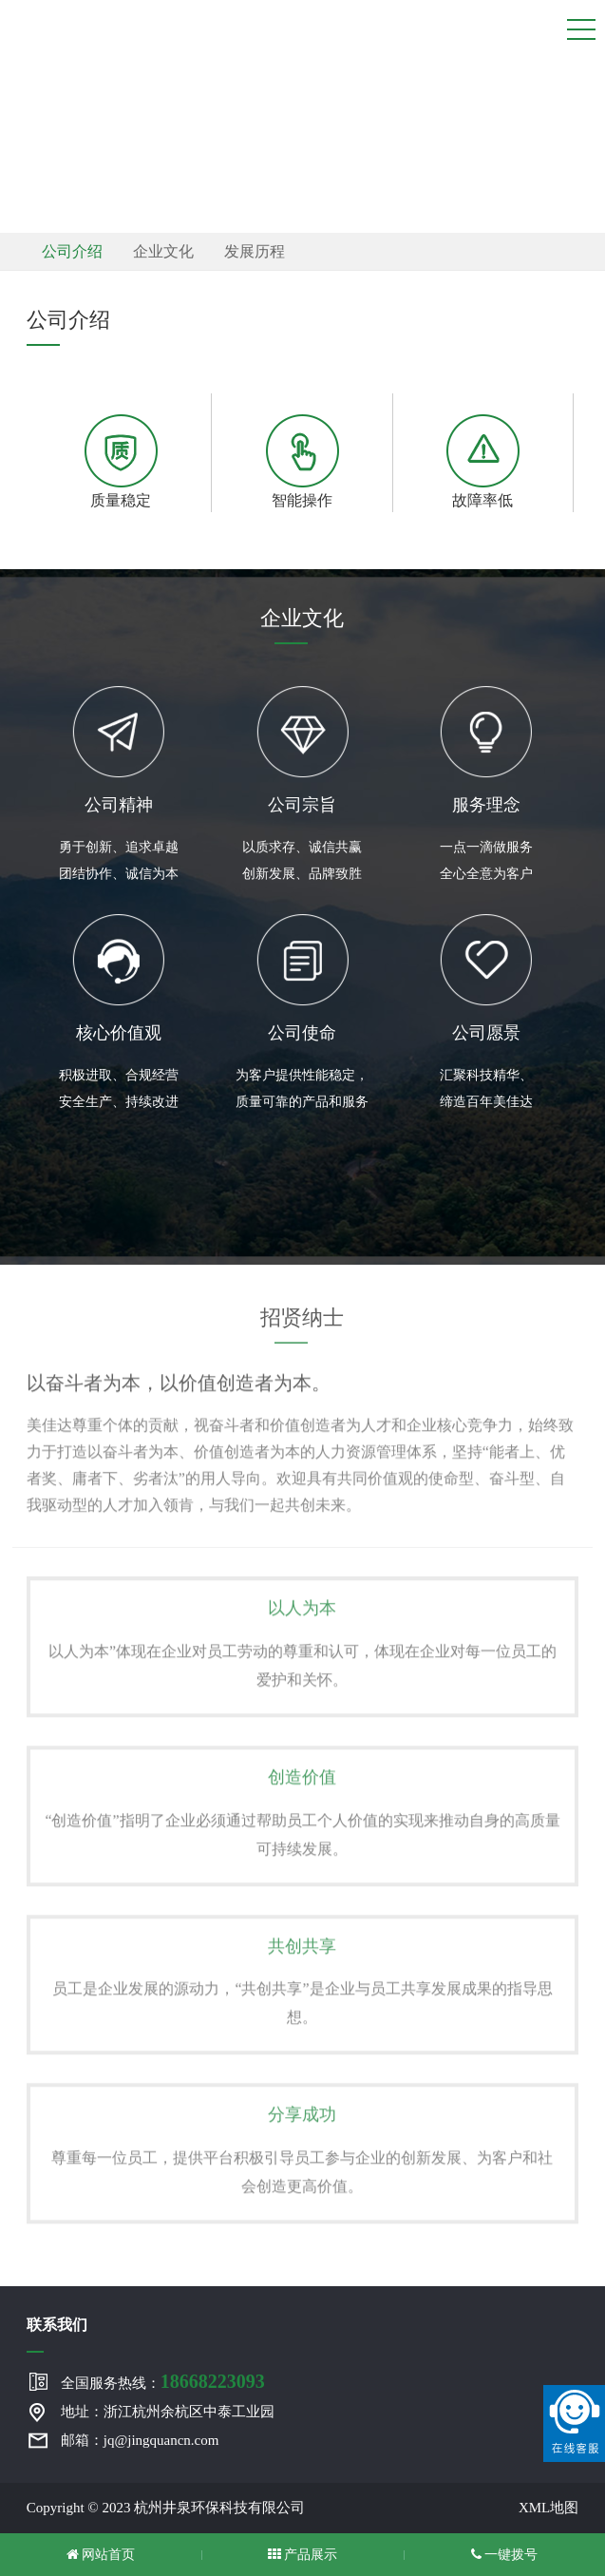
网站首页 (101, 2554)
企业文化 (163, 251)
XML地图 (548, 2507)
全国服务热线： (163, 2381)
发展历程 (254, 251)
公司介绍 (72, 251)
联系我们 (57, 2325)
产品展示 (303, 2554)
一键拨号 (505, 2554)
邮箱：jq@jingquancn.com (140, 2440)
